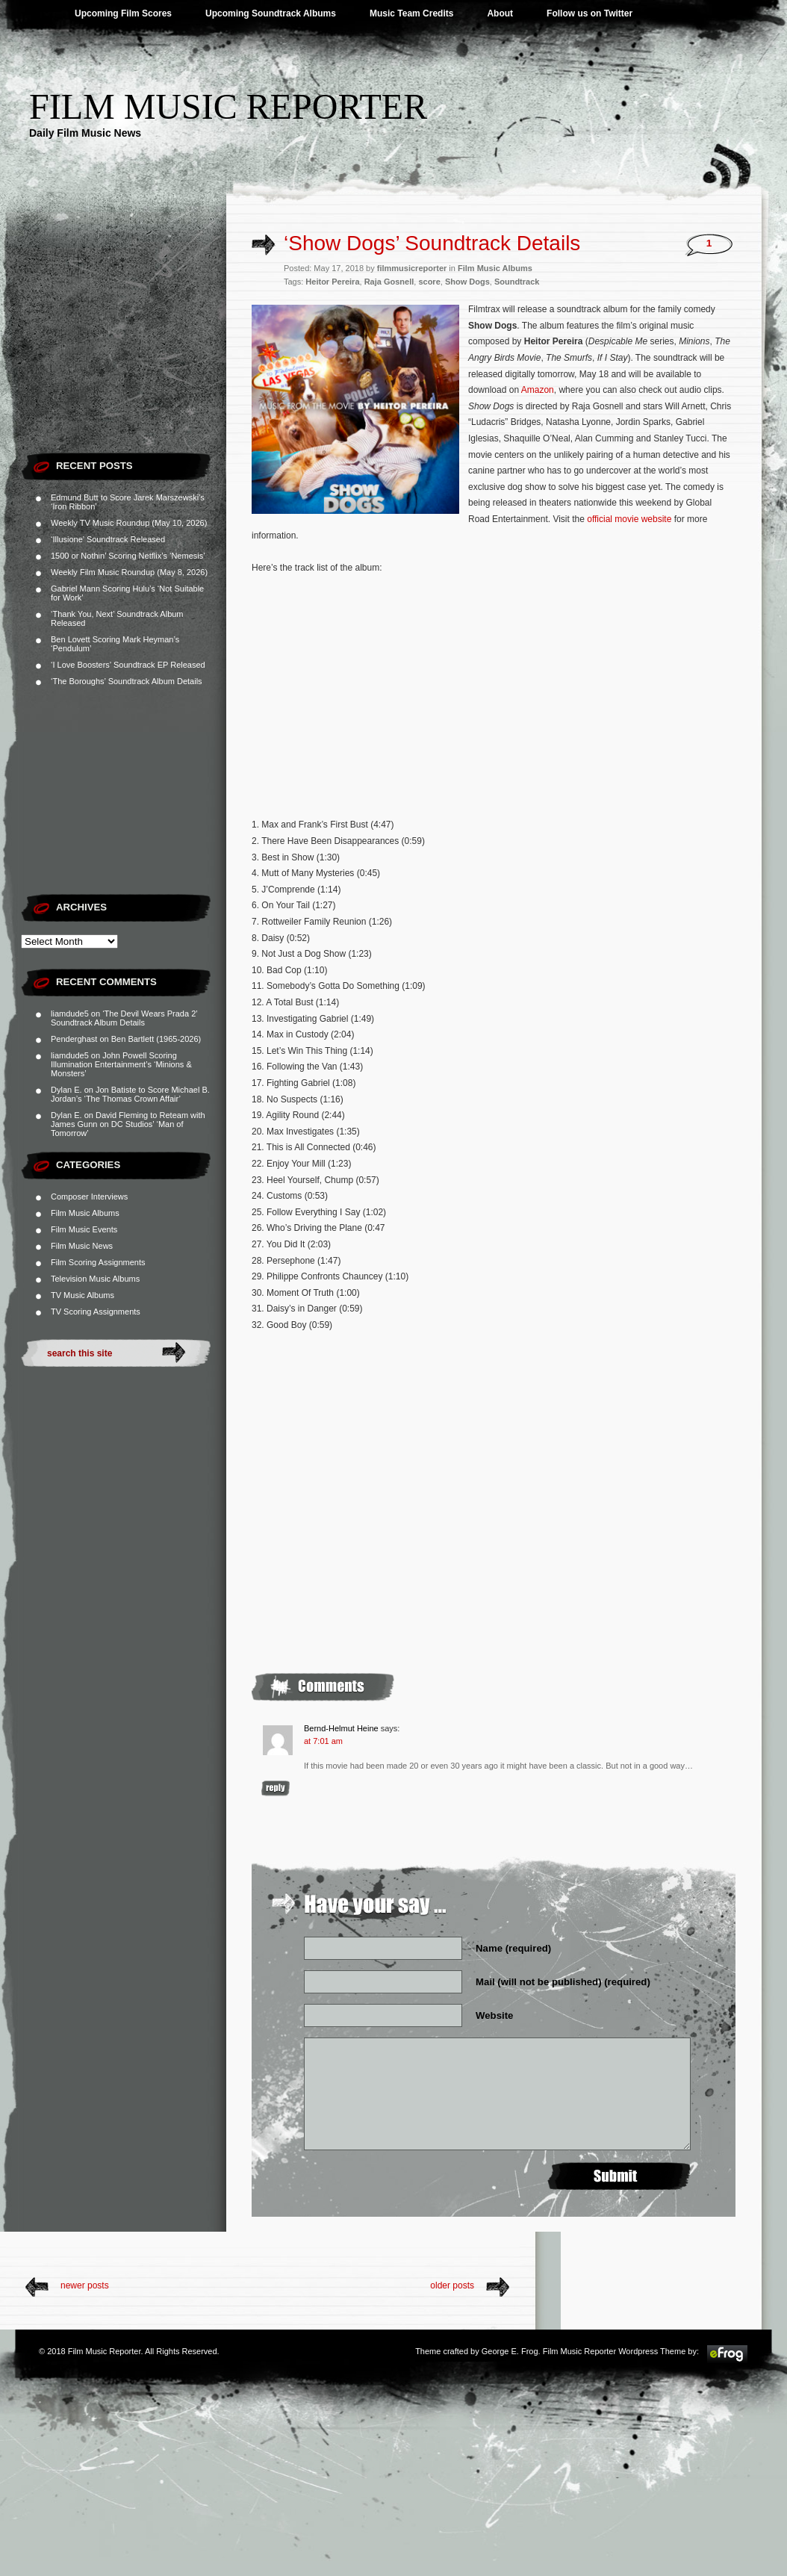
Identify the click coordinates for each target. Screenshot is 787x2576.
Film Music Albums (85, 1212)
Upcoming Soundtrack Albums (270, 13)
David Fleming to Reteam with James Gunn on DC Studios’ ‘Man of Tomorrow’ (128, 1124)
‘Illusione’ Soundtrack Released (108, 539)
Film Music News (82, 1245)
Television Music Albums (95, 1278)
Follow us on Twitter (589, 13)
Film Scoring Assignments (98, 1262)
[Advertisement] (123, 351)
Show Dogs (467, 281)
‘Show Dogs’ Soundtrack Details (432, 243)
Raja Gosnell (389, 281)
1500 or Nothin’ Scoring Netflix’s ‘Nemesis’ (128, 555)
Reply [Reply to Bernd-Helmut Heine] (275, 1788)
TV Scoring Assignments (95, 1311)
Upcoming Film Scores (123, 13)
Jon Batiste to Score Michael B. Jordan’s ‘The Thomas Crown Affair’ (130, 1094)
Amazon (537, 390)
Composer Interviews (89, 1196)
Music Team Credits (411, 13)
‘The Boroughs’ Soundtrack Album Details (126, 681)
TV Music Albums (82, 1295)
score (429, 281)
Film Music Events (84, 1229)
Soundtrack (517, 281)
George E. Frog (510, 2351)
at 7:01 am (323, 1741)
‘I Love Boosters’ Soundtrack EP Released (128, 664)
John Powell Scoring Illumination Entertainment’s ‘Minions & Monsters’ (121, 1064)
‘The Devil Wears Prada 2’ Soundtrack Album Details (124, 1018)
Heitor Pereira (332, 281)
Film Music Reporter (228, 106)
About (500, 13)
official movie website (629, 519)
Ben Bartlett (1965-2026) (156, 1038)
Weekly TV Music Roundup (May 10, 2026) (129, 522)
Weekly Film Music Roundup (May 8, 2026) (129, 572)
